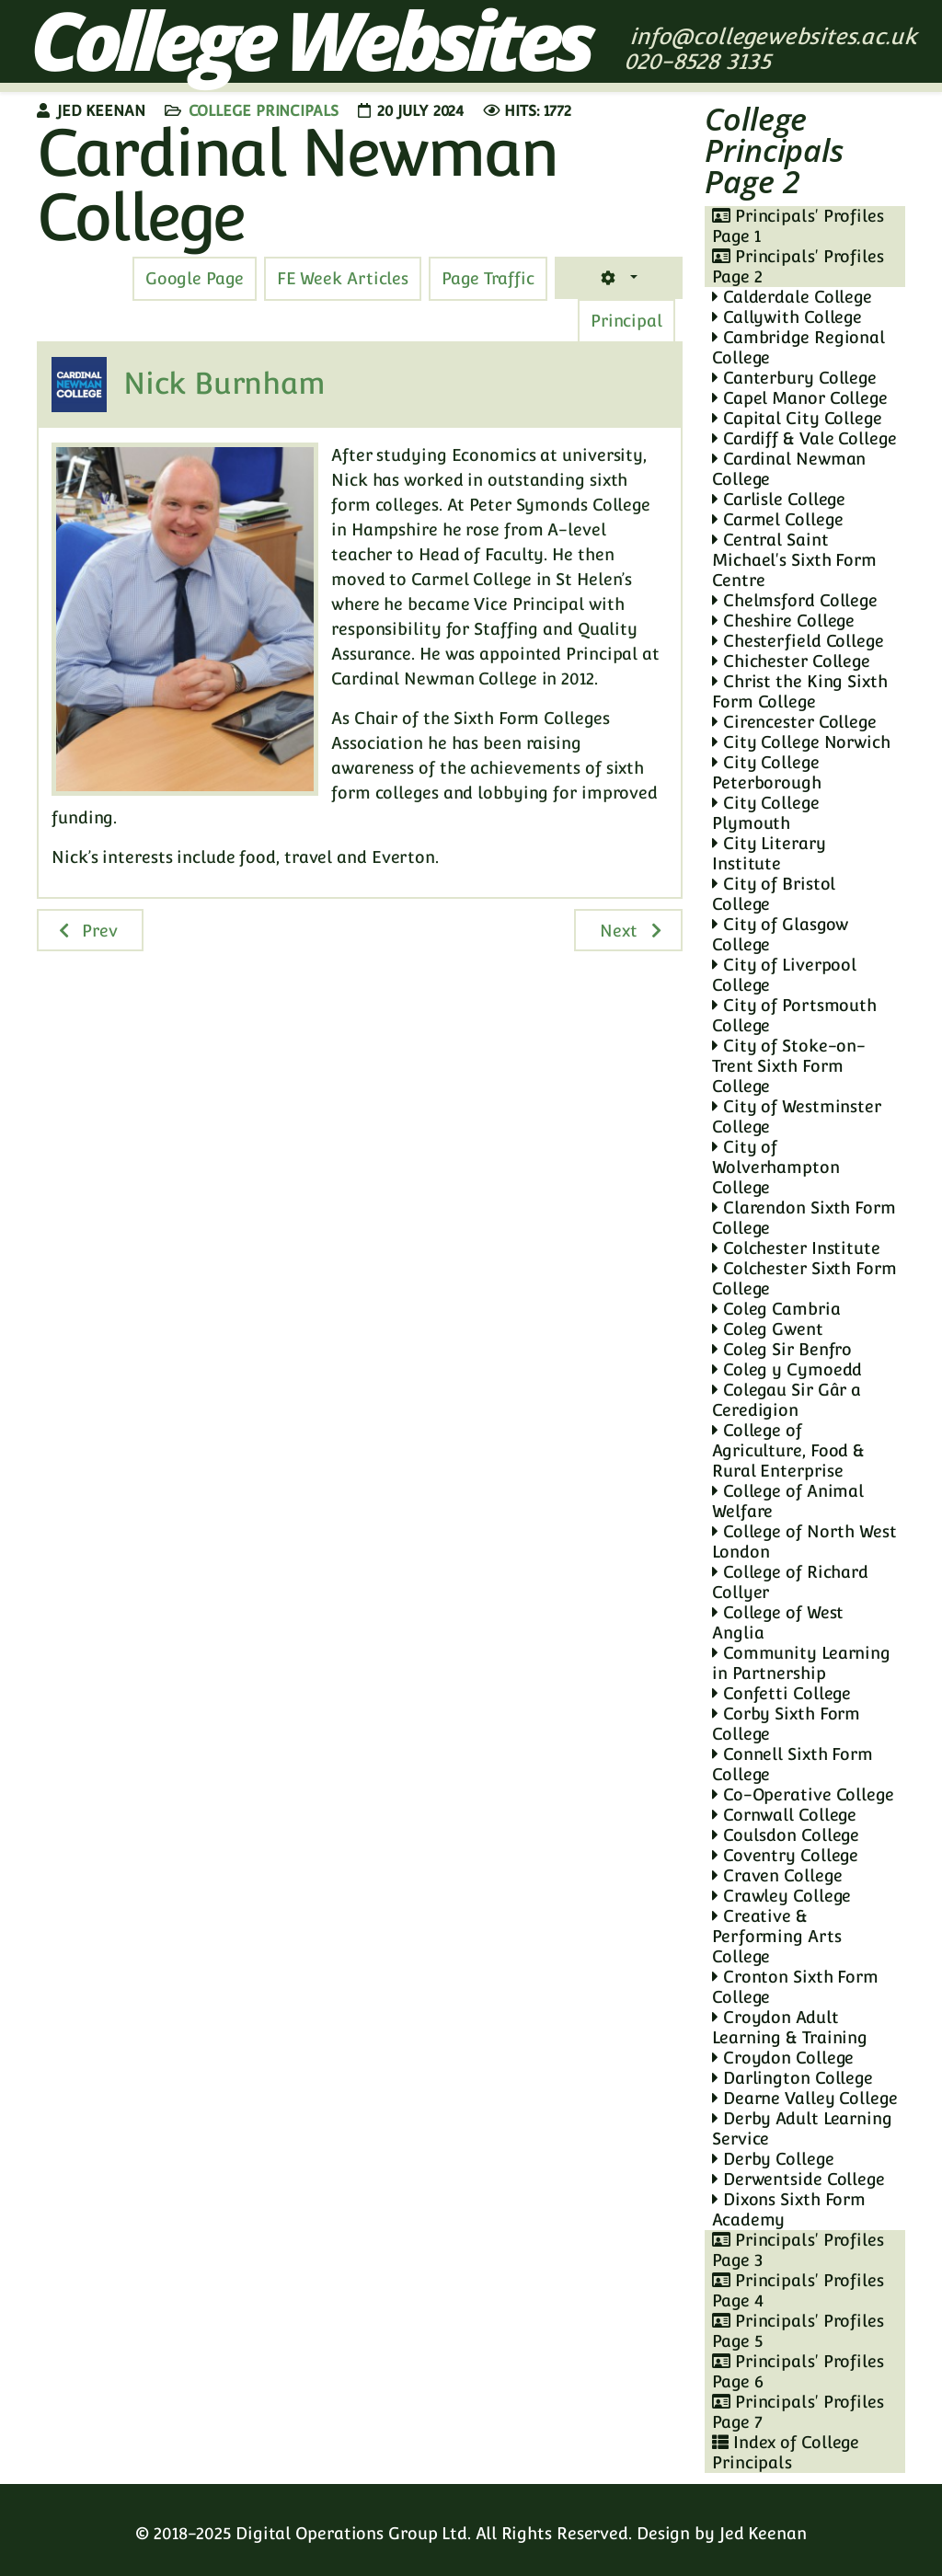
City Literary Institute (769, 853)
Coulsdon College (785, 1835)
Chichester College (791, 661)
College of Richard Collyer (790, 1582)
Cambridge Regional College (798, 347)
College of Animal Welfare (788, 1501)
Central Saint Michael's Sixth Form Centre (794, 560)
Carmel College (777, 519)
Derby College (773, 2158)
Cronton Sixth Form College (795, 1987)
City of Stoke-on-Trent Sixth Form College (789, 1066)
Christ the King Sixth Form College (800, 691)
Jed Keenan (763, 2533)
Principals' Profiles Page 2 (798, 266)
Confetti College (781, 1693)
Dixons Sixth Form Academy (789, 2209)
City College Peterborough (766, 772)
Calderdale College (792, 296)
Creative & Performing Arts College (777, 1936)
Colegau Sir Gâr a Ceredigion (786, 1400)
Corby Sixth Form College (786, 1723)
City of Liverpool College (784, 975)
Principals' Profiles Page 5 (798, 2331)
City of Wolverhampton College (776, 1167)
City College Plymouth (766, 813)
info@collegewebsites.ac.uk (773, 36)
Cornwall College (784, 1814)
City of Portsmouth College (794, 1015)
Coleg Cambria (776, 1308)
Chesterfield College (798, 640)
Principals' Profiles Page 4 (798, 2290)
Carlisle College (778, 499)
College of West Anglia (778, 1622)
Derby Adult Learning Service (802, 2128)
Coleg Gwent (767, 1329)
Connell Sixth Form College (792, 1764)
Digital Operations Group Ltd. (353, 2533)
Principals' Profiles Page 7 (798, 2412)
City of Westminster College (796, 1116)
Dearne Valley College (805, 2098)
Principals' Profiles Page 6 (798, 2371)
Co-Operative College (803, 1794)
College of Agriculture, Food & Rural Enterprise (788, 1450)
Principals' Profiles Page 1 (798, 226)
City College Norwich (801, 742)
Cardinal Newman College (789, 469)
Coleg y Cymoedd (787, 1369)
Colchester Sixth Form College (804, 1278)
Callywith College (787, 317)
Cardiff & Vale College (804, 438)
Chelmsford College (795, 600)
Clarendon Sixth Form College (804, 1217)
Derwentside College (798, 2179)
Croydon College (783, 2057)
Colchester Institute (796, 1248)
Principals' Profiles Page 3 (798, 2250)
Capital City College (797, 418)
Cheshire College (783, 620)
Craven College (777, 1875)
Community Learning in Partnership (801, 1663)
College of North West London (804, 1541)
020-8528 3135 (700, 61)
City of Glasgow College (780, 934)
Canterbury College (794, 377)
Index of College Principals (785, 2452)
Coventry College (785, 1855)
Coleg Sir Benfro (782, 1349)
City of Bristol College (773, 894)
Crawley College (781, 1895)
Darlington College (792, 2077)
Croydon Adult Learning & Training (789, 2027)
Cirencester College (794, 721)
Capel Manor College (800, 398)
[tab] (488, 279)
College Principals (264, 111)
